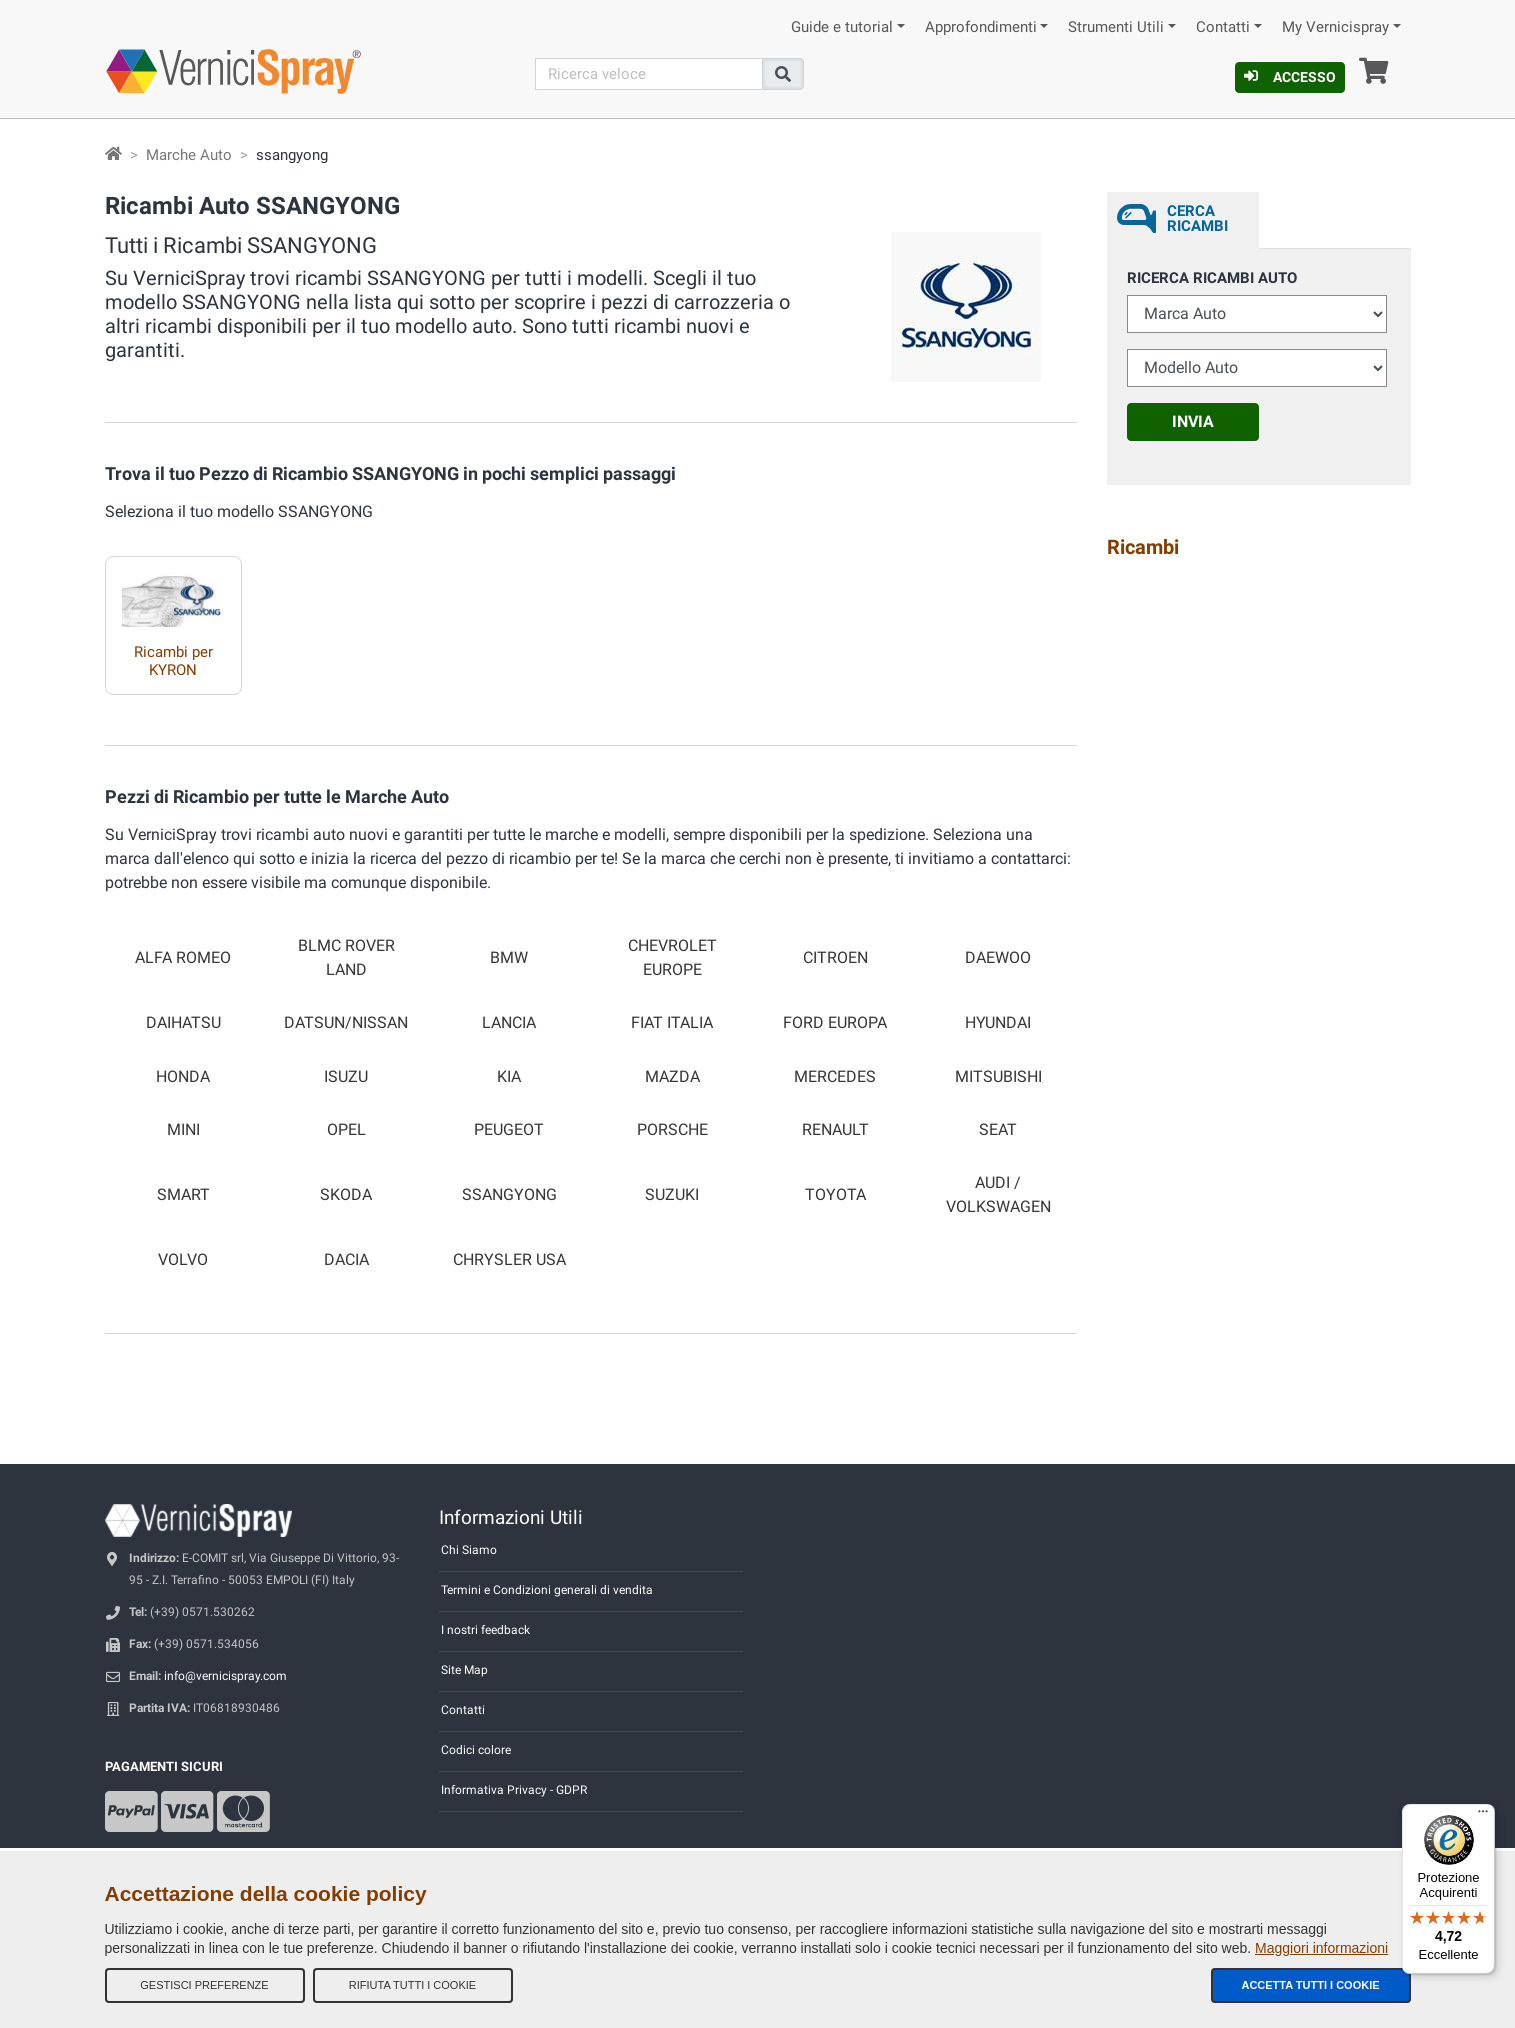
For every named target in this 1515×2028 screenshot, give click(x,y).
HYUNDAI (998, 1023)
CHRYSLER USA (509, 1260)
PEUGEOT (509, 1130)
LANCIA (509, 1023)
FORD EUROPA (835, 1023)
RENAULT (835, 1130)
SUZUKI (672, 1195)
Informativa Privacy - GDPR (514, 1790)
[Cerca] (649, 74)
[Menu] (1483, 1816)
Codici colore (476, 1750)
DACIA (346, 1260)
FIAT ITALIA (672, 1023)
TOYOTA (835, 1195)
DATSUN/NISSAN (346, 1023)
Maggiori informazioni (1321, 1948)
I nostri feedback (485, 1630)
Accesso (1290, 77)
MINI (183, 1130)
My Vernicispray (1335, 27)
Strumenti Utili (1116, 27)
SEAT (998, 1130)
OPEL (346, 1130)
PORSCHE (672, 1130)
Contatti (1223, 27)
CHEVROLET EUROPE (672, 957)
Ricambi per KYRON (173, 661)
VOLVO (183, 1260)
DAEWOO (998, 958)
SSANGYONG (509, 1195)
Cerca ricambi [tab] (1197, 218)
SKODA (346, 1195)
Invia (1193, 421)
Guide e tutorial (842, 27)
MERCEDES (835, 1077)
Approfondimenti (981, 27)
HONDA (183, 1077)
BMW (509, 958)
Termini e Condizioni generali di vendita (547, 1590)
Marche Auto (189, 155)
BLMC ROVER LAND (346, 957)
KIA (509, 1077)
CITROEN (835, 958)
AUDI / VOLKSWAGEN (998, 1194)
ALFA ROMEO (183, 958)
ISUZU (346, 1077)
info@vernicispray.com (225, 1676)
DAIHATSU (183, 1023)
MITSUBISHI (998, 1077)
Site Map (464, 1670)
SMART (183, 1195)
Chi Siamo (469, 1550)
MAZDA (672, 1077)
